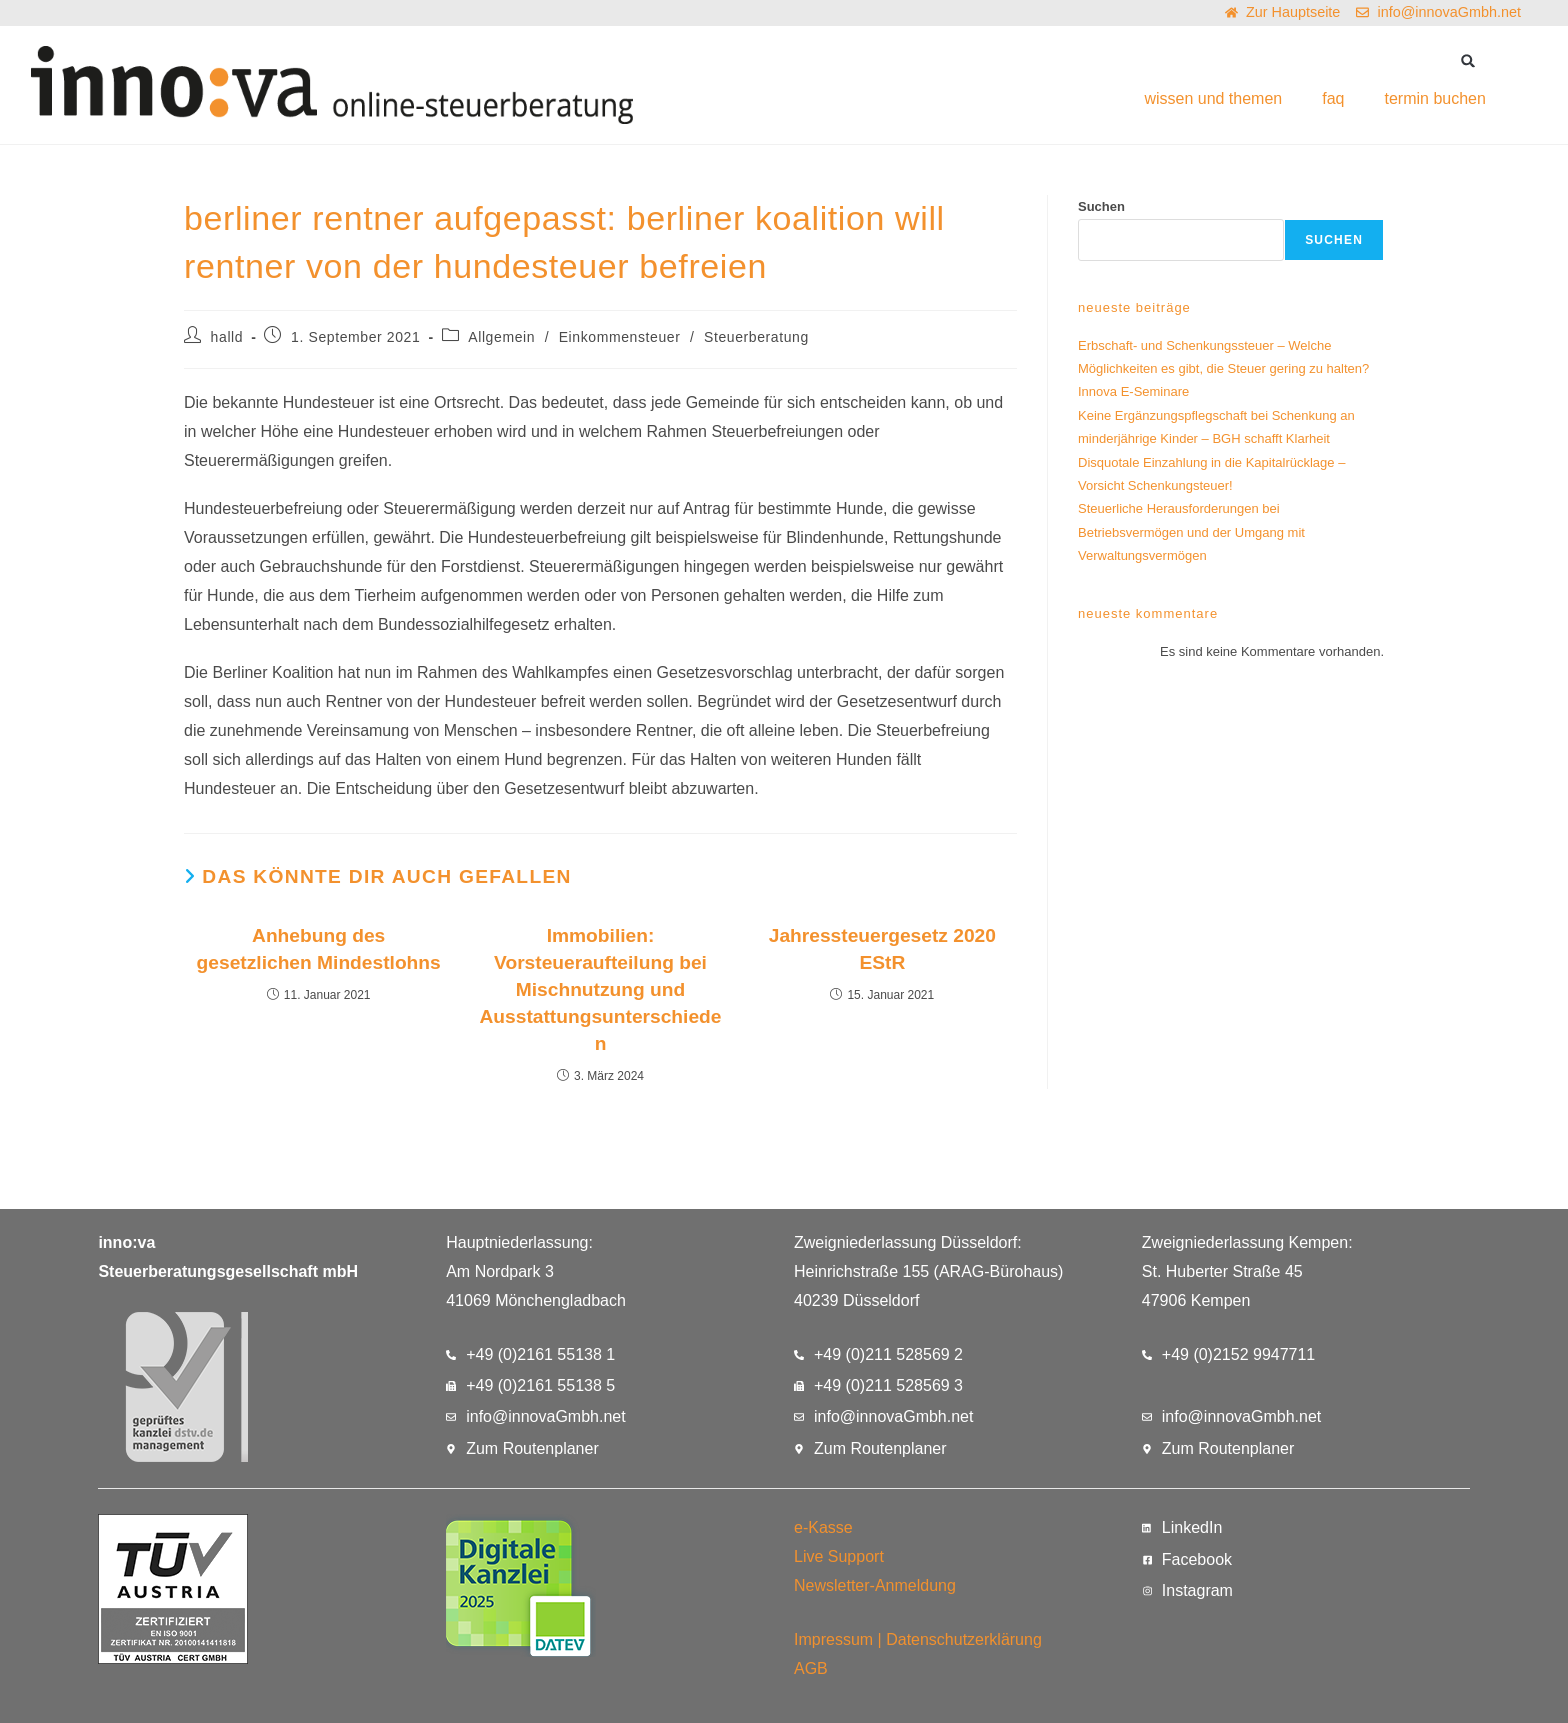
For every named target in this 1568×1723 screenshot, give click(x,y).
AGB (811, 1668)
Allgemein (501, 337)
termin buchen (1434, 98)
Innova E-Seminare (1133, 391)
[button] (1468, 60)
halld (227, 337)
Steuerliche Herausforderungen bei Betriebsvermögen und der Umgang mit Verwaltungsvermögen (1191, 532)
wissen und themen (1213, 98)
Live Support (839, 1556)
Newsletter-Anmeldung (875, 1585)
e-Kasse (823, 1527)
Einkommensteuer (620, 337)
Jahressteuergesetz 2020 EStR (882, 949)
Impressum (833, 1639)
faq (1333, 98)
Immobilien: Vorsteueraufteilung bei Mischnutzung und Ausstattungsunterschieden (600, 989)
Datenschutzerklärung (964, 1639)
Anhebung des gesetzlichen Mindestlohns (319, 949)
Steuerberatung (756, 337)
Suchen (1101, 206)
